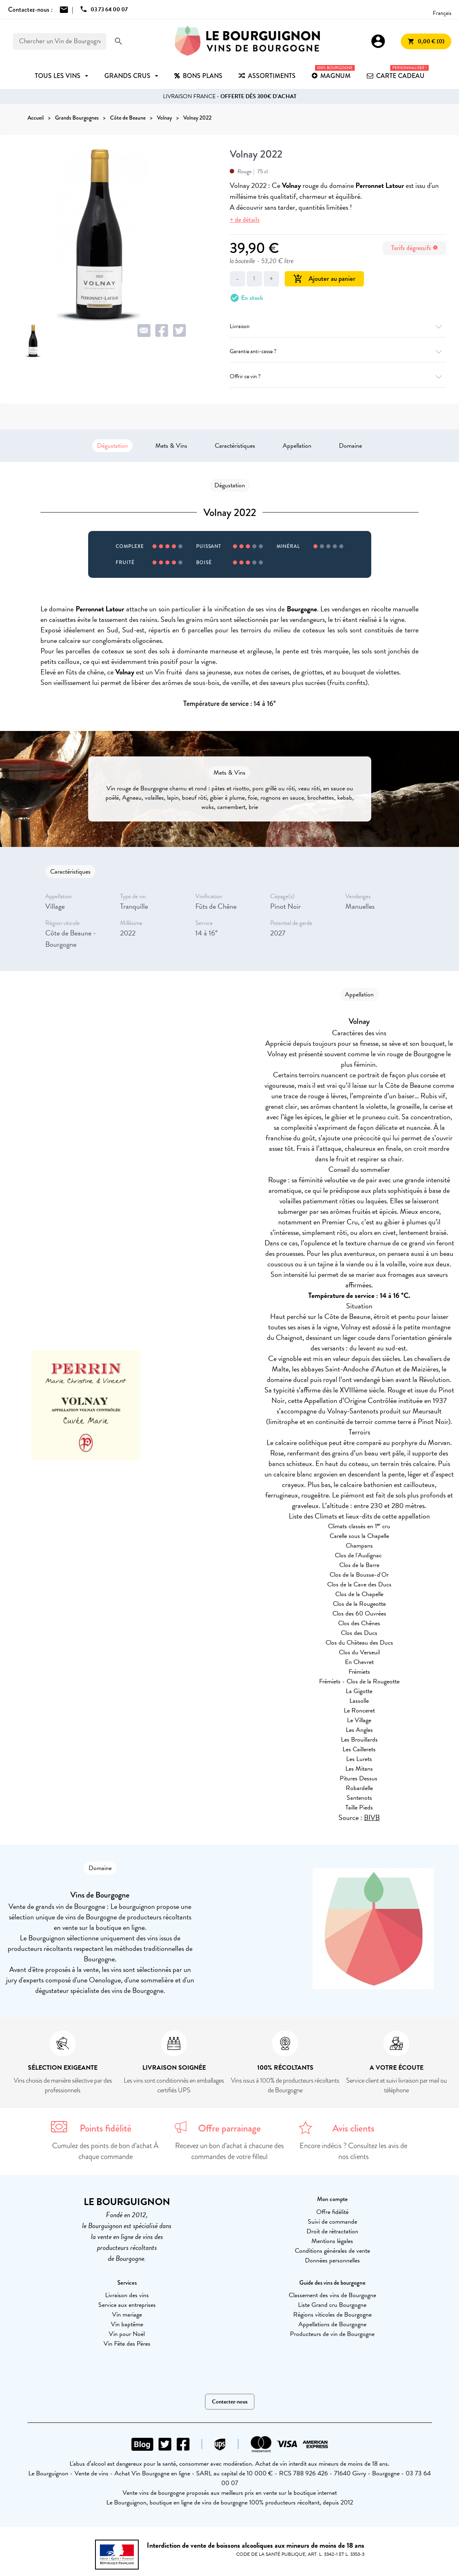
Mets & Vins (171, 446)
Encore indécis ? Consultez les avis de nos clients (353, 2151)
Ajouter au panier (324, 279)
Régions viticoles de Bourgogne (332, 2314)
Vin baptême (127, 2324)
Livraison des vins (127, 2295)
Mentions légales (332, 2241)
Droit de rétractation (332, 2231)
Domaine (350, 446)
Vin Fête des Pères (127, 2344)
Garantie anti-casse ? (338, 351)
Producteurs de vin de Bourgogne (332, 2334)
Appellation (297, 446)
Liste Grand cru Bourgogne (332, 2305)
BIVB (372, 1817)
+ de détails (245, 219)
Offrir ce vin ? (338, 376)
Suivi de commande (332, 2221)
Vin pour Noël (127, 2334)
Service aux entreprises (127, 2305)
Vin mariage (127, 2314)
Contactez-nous (229, 2401)
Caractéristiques (235, 446)
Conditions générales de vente (332, 2251)
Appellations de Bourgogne (332, 2324)
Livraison (338, 326)
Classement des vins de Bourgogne (332, 2295)
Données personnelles (332, 2260)
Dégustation (112, 446)
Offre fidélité (332, 2212)
